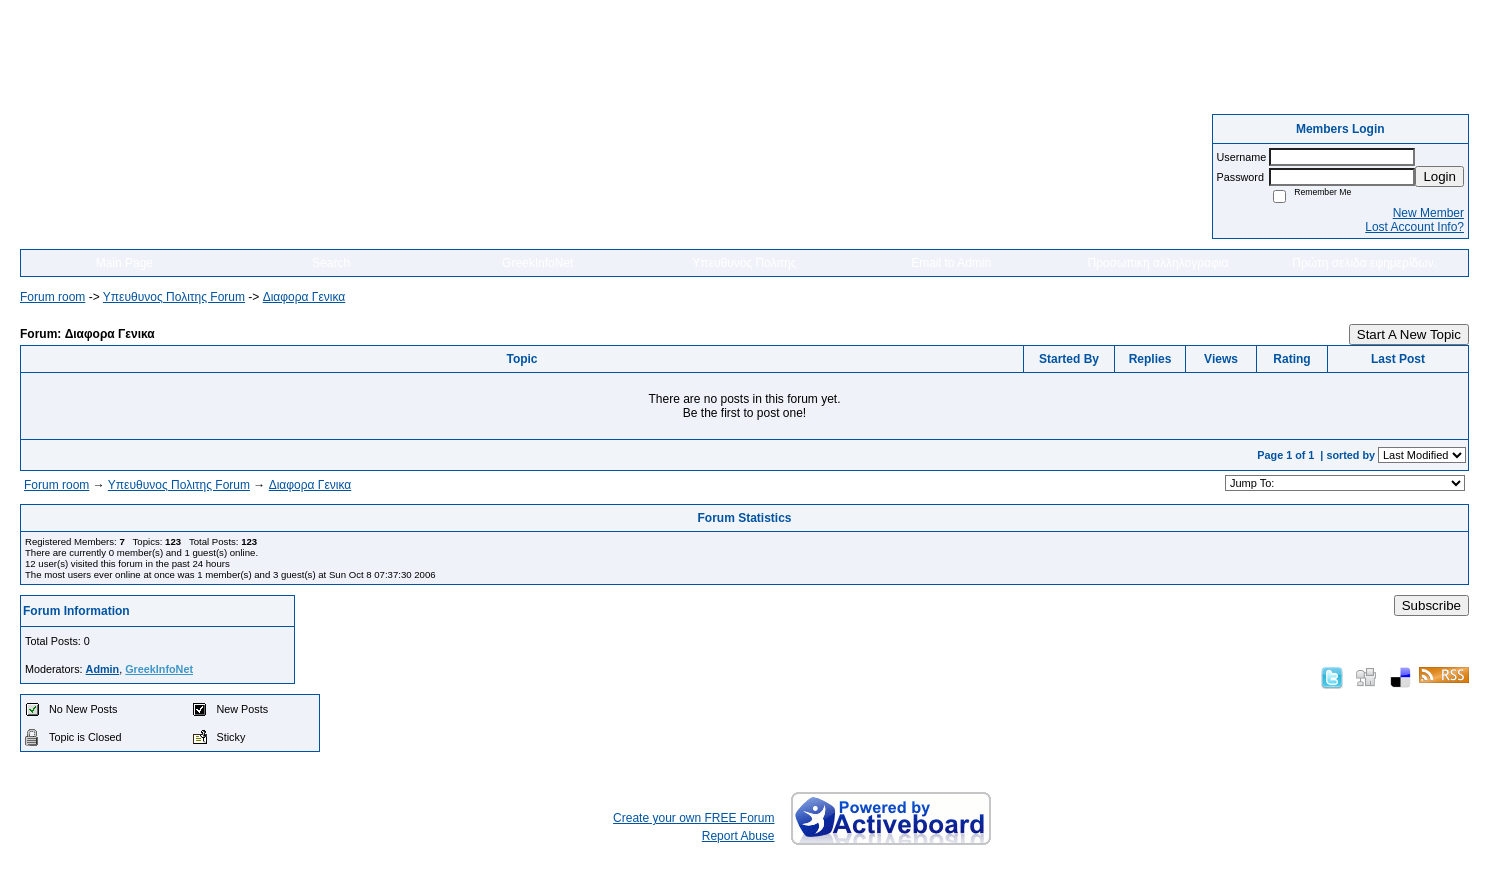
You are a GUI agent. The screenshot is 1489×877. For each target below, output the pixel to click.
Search (331, 263)
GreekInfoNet (537, 263)
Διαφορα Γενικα (304, 297)
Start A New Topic (1409, 334)
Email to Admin (951, 263)
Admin (103, 669)
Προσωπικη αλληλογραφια (1157, 263)
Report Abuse (738, 836)
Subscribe (1431, 605)
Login (1439, 176)
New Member (1428, 213)
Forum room (52, 297)
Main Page (124, 263)
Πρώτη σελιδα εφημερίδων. (1364, 263)
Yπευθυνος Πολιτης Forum (174, 297)
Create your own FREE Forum (693, 818)
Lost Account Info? (1414, 227)
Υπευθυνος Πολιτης (744, 263)
